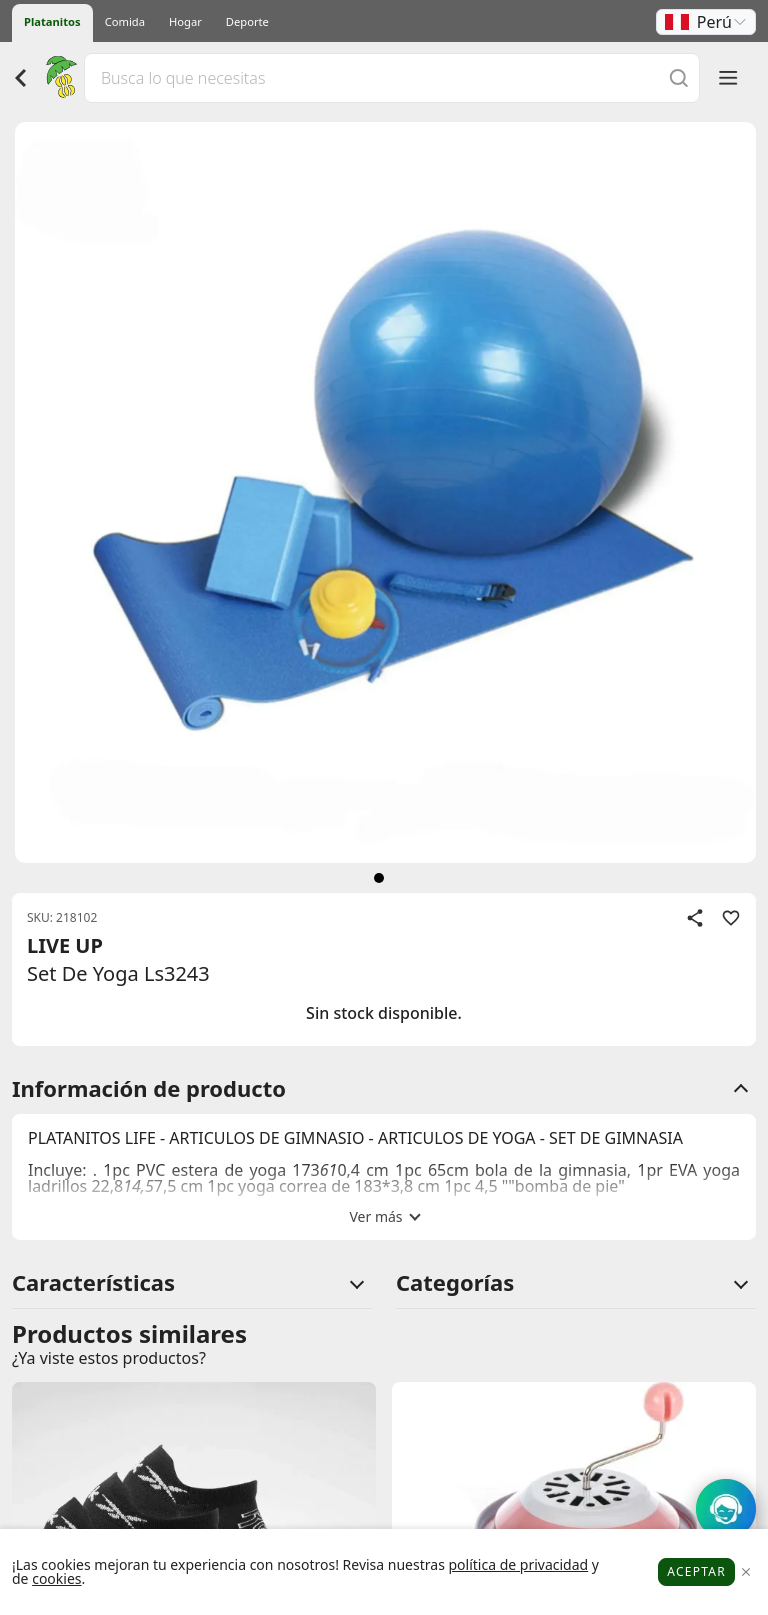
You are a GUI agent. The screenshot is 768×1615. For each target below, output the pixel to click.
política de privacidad (518, 1564)
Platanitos (52, 21)
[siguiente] (379, 878)
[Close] (745, 1572)
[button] (706, 22)
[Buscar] (679, 77)
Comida (125, 21)
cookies (56, 1578)
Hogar (185, 21)
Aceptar (696, 1571)
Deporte (247, 21)
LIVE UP (65, 945)
